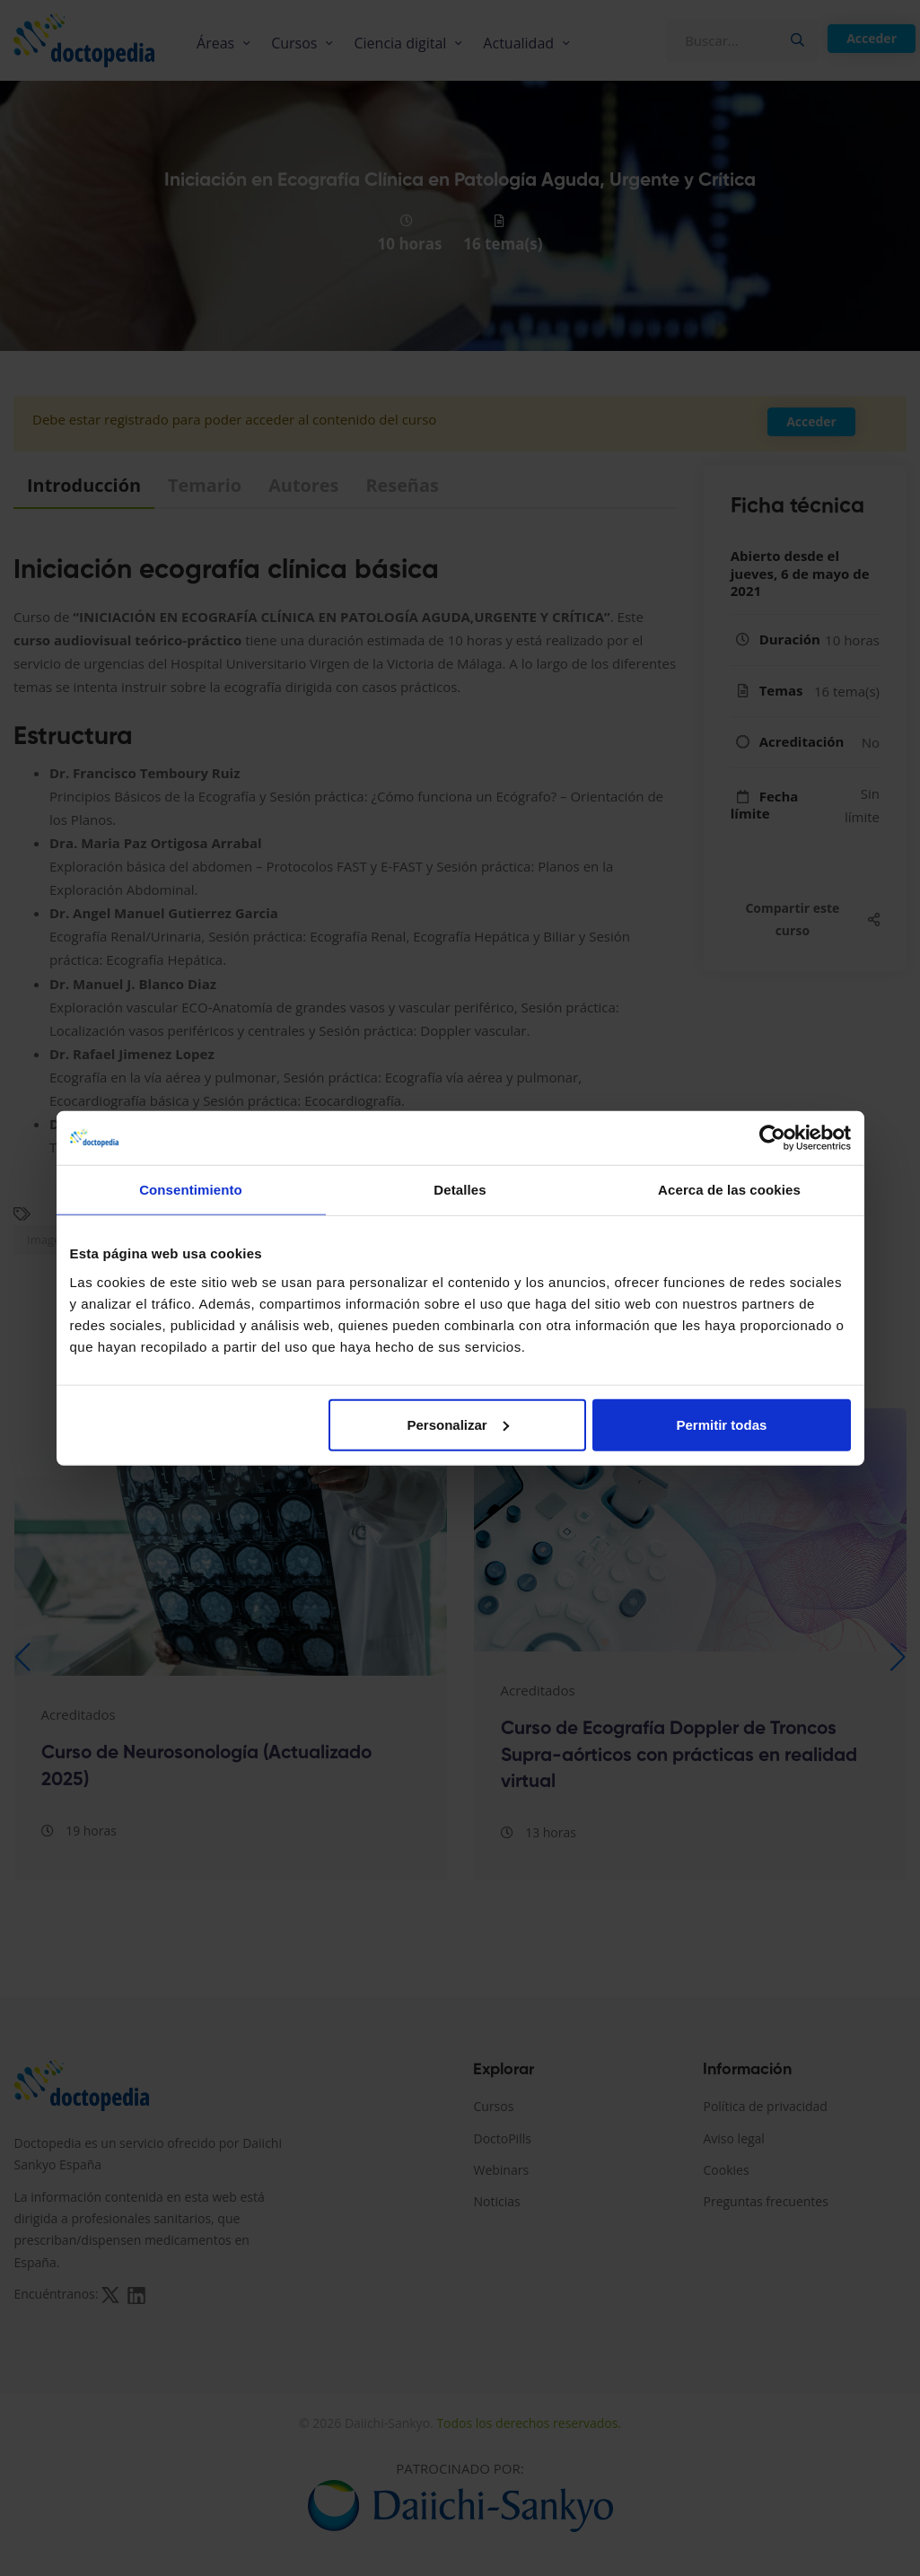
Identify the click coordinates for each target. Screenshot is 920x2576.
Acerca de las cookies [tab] (729, 1189)
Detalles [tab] (460, 1189)
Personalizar (458, 1424)
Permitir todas (722, 1424)
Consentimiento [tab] (190, 1189)
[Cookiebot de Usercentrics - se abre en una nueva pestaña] (772, 1138)
